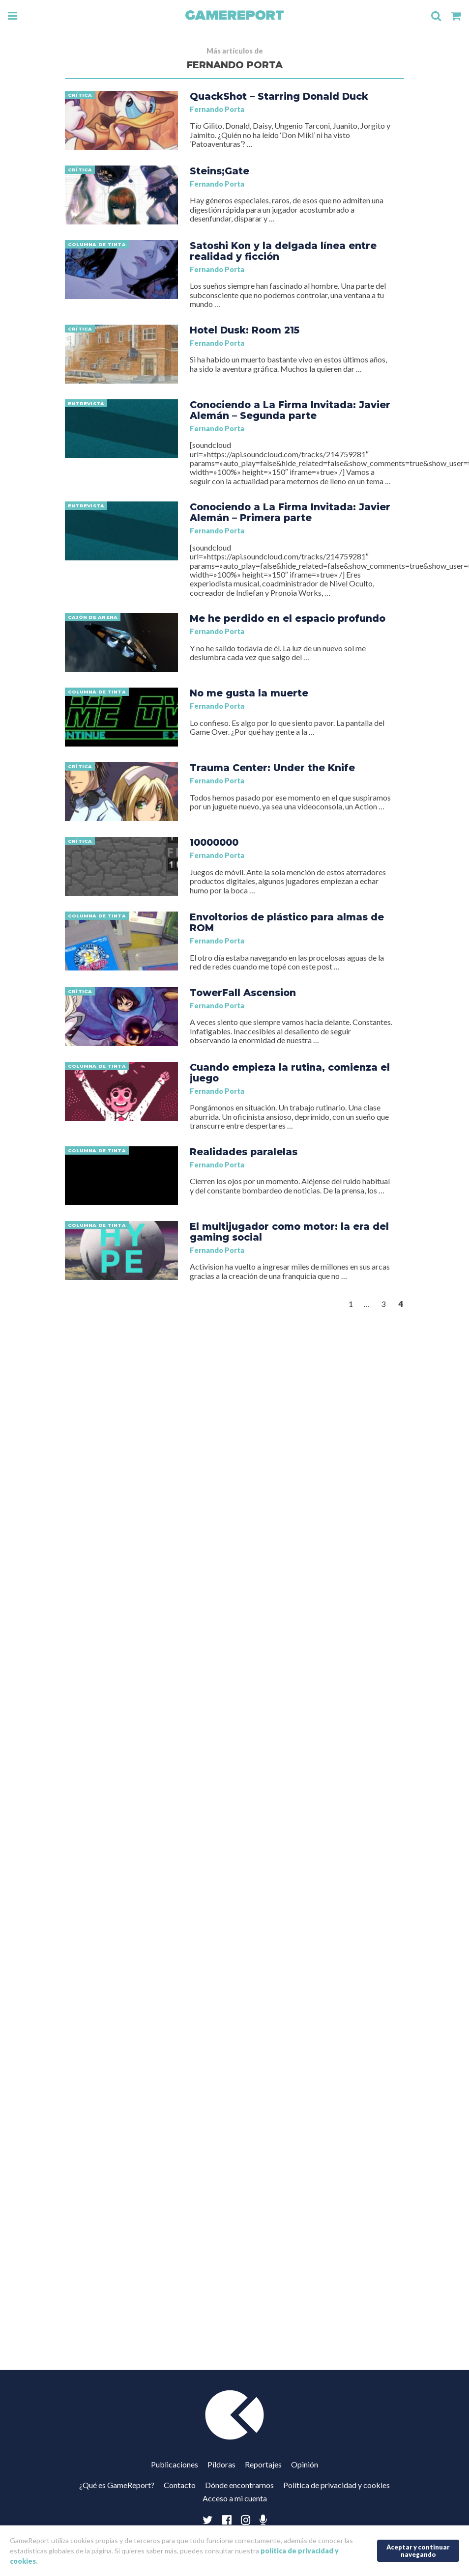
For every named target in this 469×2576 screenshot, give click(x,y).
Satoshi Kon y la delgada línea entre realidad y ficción (283, 251)
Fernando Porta (217, 109)
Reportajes (263, 2464)
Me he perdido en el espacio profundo (287, 618)
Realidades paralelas (243, 1152)
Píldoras (221, 2464)
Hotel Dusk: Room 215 (244, 330)
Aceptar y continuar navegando (418, 2550)
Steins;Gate (219, 171)
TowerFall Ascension (243, 992)
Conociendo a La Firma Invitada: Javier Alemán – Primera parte (290, 512)
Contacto (180, 2485)
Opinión (304, 2464)
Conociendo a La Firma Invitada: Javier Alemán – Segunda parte (290, 410)
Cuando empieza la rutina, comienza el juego (290, 1072)
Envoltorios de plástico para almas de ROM (287, 922)
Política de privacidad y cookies (336, 2485)
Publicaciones (174, 2464)
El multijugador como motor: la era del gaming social (289, 1231)
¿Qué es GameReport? (116, 2485)
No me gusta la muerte (249, 693)
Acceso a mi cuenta (235, 2498)
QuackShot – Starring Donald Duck (279, 96)
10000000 (214, 842)
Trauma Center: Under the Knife (272, 768)
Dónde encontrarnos (239, 2485)
